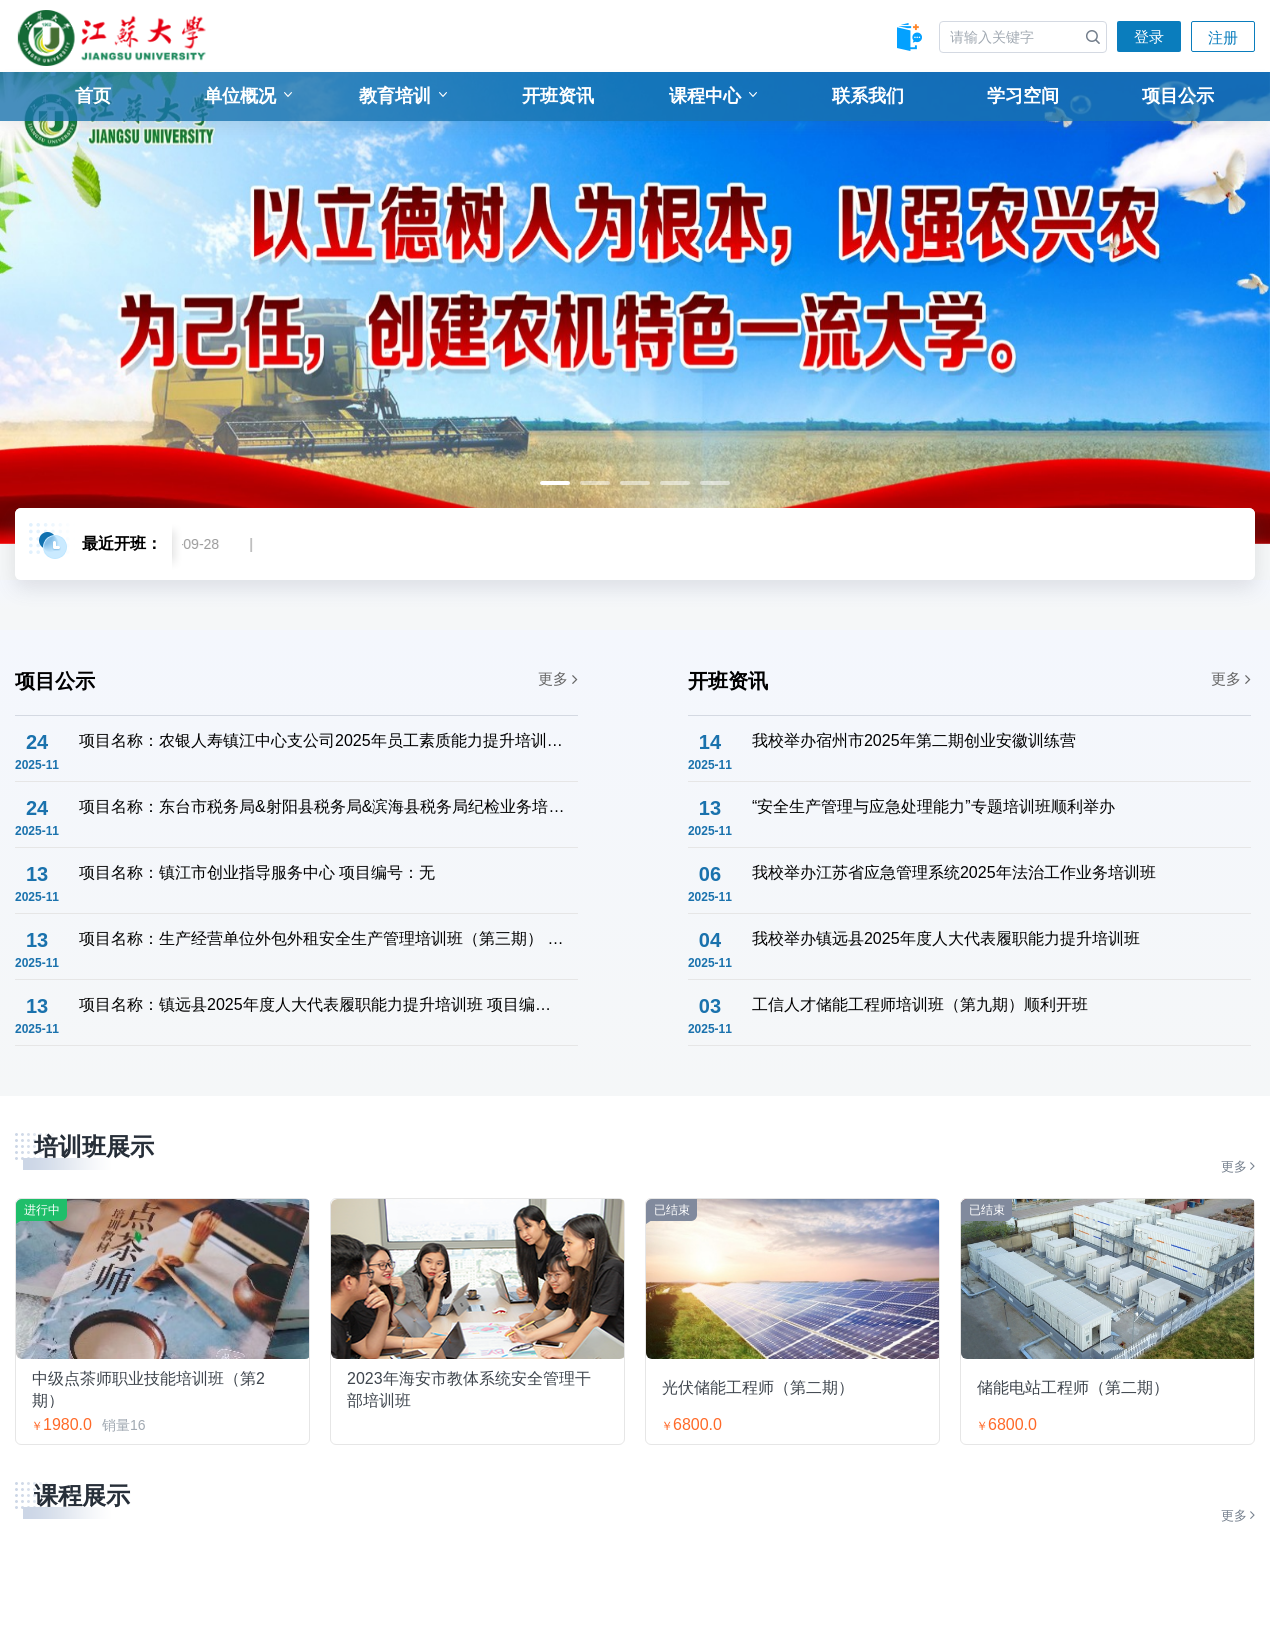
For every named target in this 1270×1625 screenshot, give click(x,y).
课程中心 (713, 96)
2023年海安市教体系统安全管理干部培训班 (469, 1389)
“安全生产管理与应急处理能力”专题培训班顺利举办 (933, 806)
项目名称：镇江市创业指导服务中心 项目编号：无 (257, 872)
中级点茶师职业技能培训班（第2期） (148, 1389)
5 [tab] (715, 483)
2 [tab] (595, 483)
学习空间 (1023, 96)
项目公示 (1178, 96)
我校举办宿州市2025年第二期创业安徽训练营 (914, 740)
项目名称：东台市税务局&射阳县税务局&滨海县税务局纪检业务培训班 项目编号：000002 (322, 806)
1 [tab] (555, 483)
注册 (1223, 37)
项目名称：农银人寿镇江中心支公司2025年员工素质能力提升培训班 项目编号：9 (322, 740)
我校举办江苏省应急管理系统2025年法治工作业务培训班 (954, 872)
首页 (93, 96)
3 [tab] (635, 483)
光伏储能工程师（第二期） (758, 1387)
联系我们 (868, 96)
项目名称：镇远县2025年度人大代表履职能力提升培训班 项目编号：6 (322, 1004)
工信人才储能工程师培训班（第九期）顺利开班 (920, 1004)
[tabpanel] (635, 308)
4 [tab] (675, 483)
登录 (1149, 36)
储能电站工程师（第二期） (1073, 1387)
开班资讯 (558, 96)
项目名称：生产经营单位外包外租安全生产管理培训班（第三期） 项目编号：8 (322, 938)
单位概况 (248, 96)
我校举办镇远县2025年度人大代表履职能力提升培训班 (946, 938)
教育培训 (403, 96)
